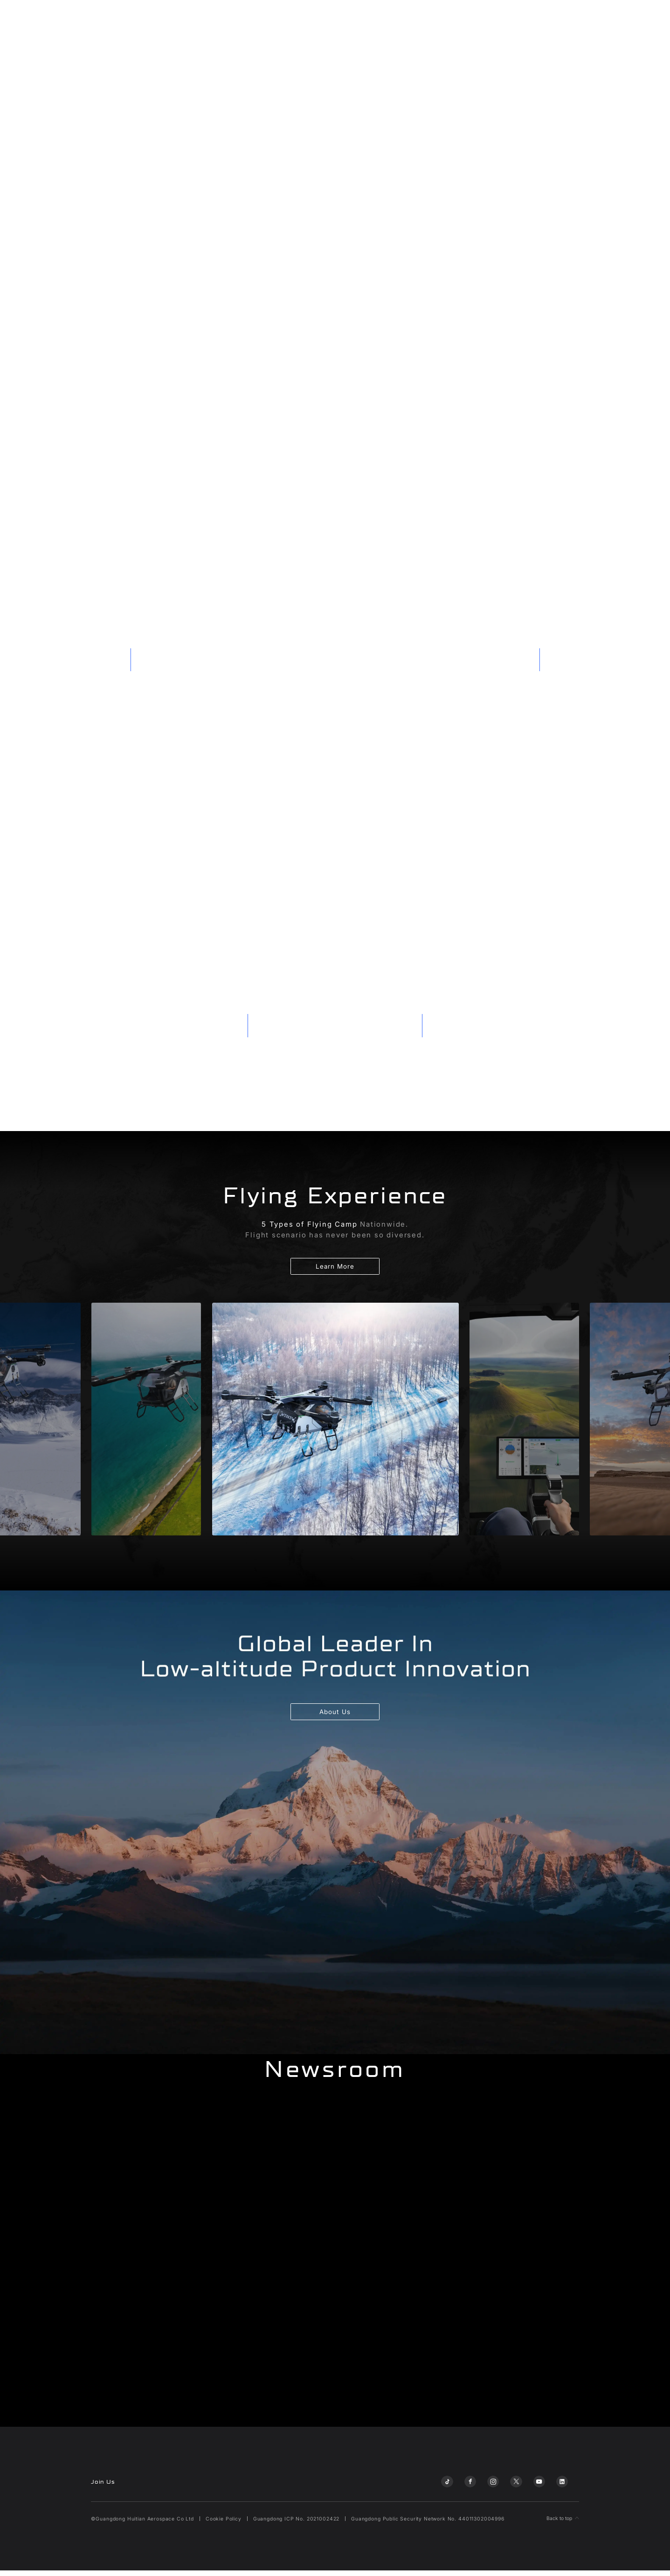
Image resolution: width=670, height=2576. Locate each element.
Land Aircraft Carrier (161, 20)
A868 (209, 20)
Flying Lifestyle (508, 20)
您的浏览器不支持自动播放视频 (335, 188)
